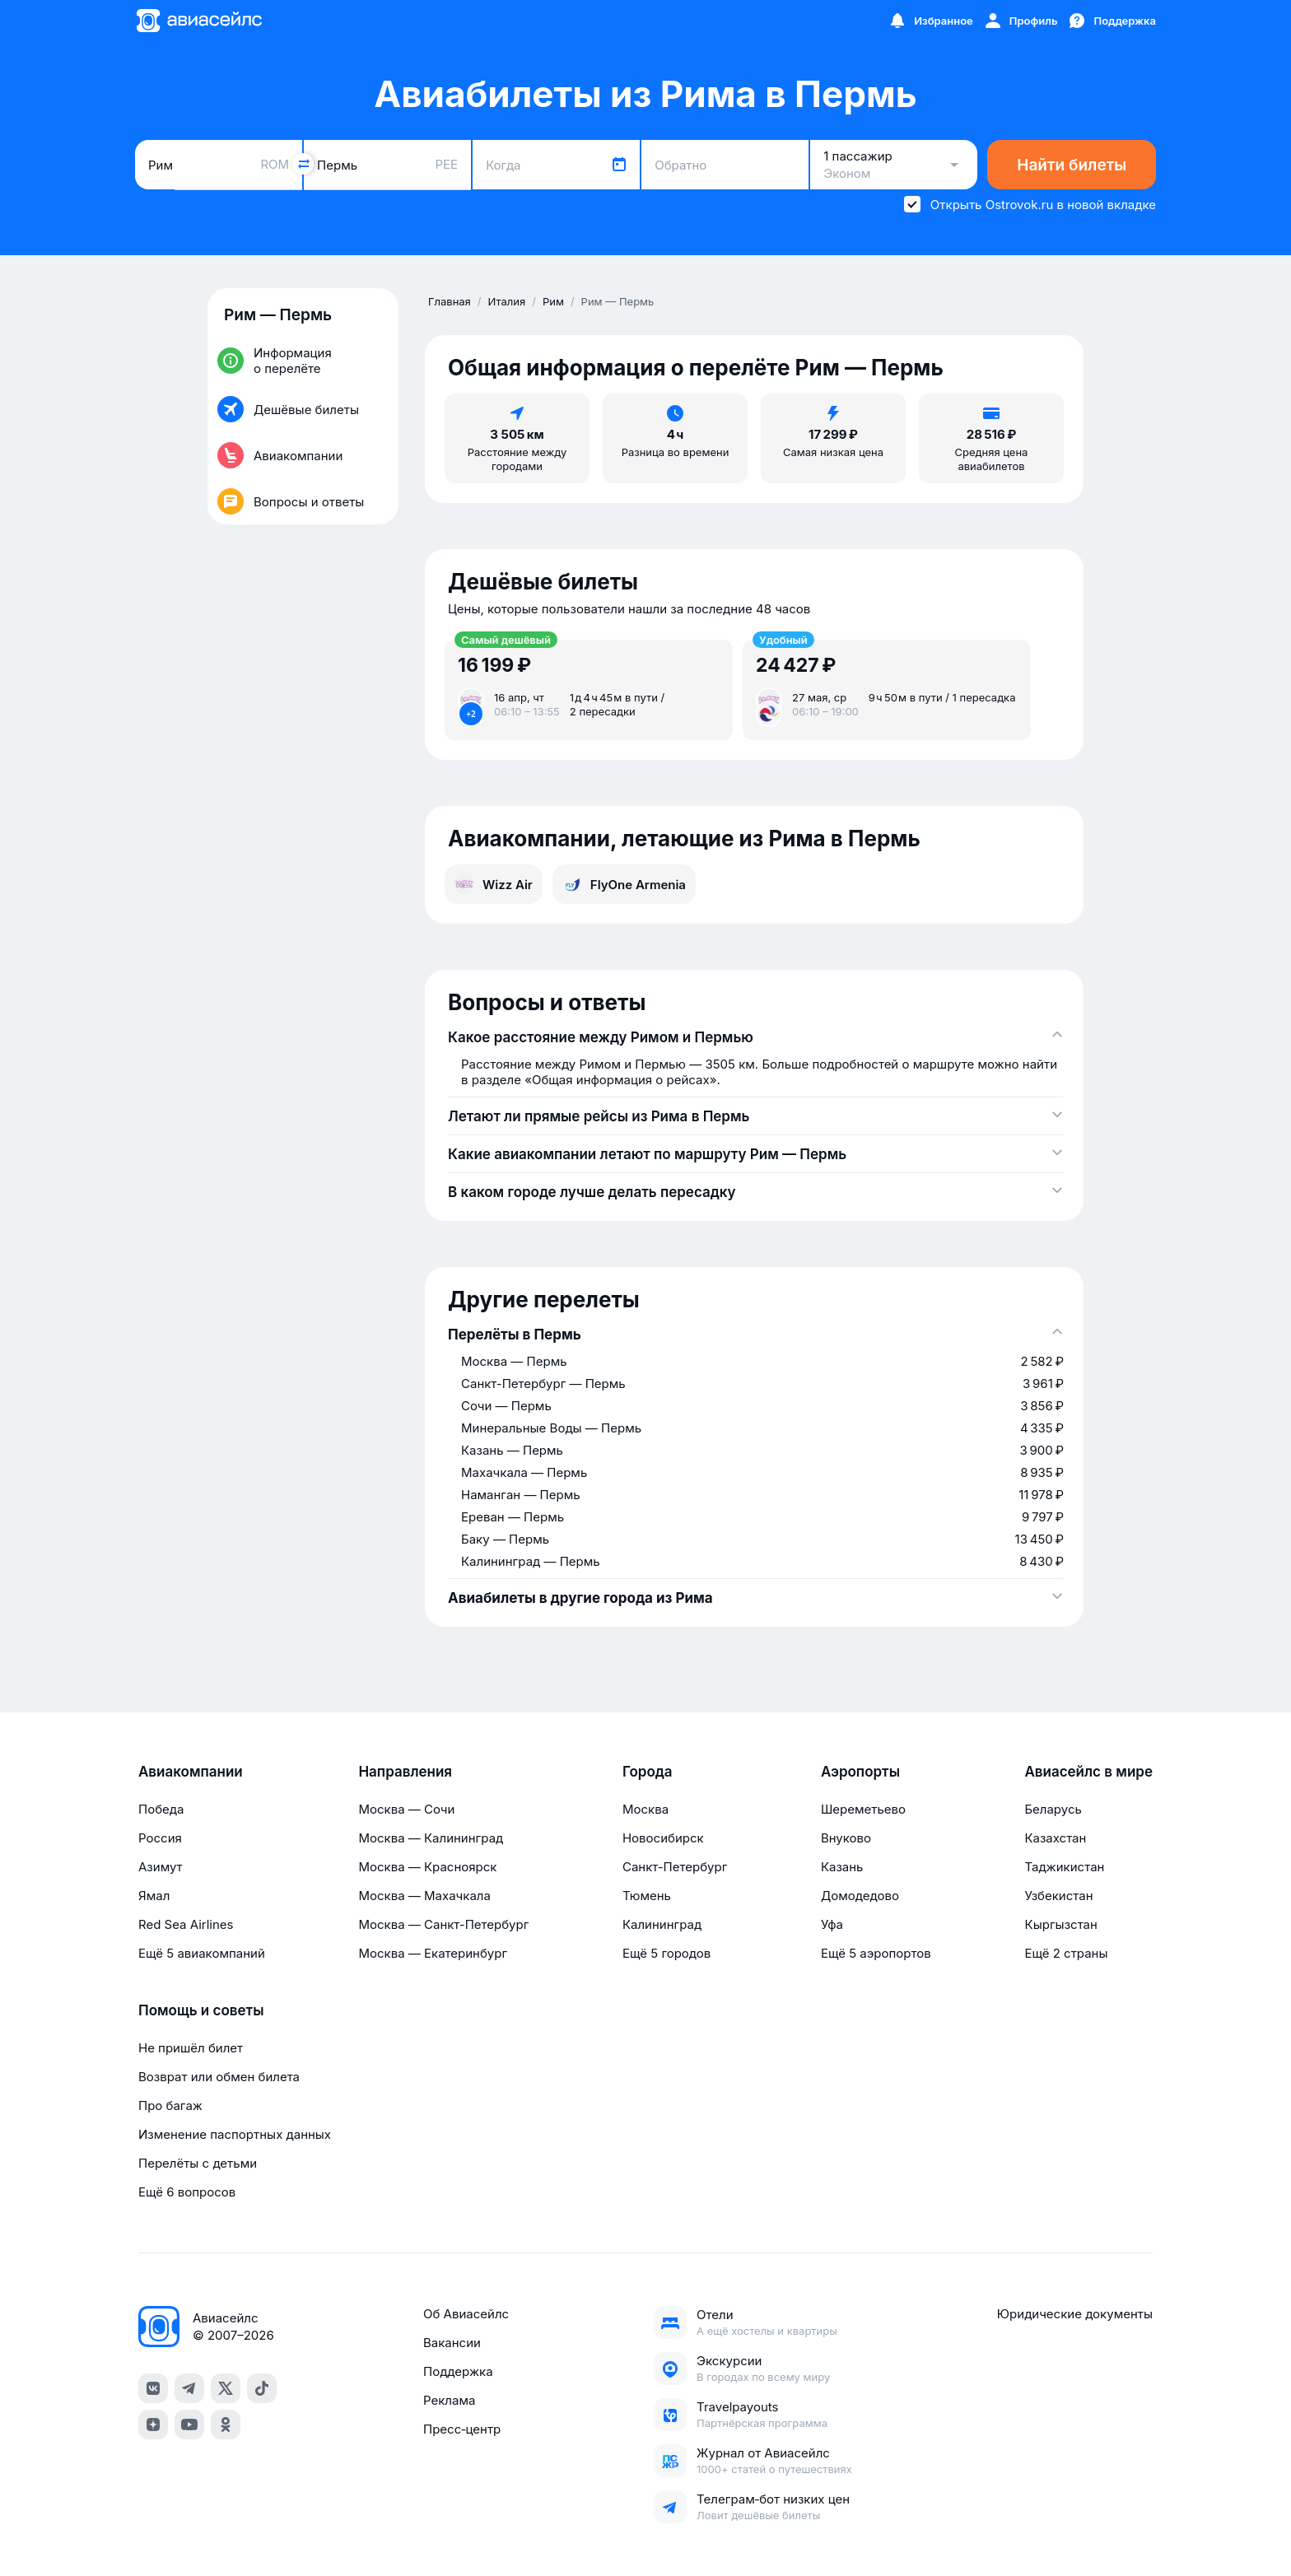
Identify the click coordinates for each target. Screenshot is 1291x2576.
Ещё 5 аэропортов (876, 1953)
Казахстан (1055, 1838)
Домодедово (860, 1895)
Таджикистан (1064, 1867)
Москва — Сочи (406, 1809)
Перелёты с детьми (197, 2163)
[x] (225, 2388)
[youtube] (189, 2424)
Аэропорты (860, 1771)
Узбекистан (1058, 1895)
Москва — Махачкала (424, 1895)
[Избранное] (930, 20)
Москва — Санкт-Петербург (443, 1924)
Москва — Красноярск (427, 1867)
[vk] (153, 2388)
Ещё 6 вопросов (186, 2192)
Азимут (160, 1867)
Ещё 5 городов (666, 1953)
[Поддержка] (1111, 20)
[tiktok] (262, 2388)
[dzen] (153, 2424)
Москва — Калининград (430, 1838)
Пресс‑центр (462, 2429)
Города (647, 1771)
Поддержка (458, 2371)
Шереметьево (863, 1809)
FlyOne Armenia (624, 884)
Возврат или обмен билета (219, 2077)
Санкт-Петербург (674, 1867)
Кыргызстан (1061, 1924)
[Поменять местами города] (303, 164)
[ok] (225, 2424)
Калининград (661, 1924)
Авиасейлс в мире (1088, 1771)
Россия (160, 1838)
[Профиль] (1020, 20)
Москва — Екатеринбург (432, 1953)
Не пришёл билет (190, 2048)
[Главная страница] (198, 20)
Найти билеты (1071, 165)
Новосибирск (663, 1838)
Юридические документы (1075, 2314)
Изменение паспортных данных (234, 2134)
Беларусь (1052, 1809)
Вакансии (452, 2342)
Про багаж (170, 2105)
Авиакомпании (190, 1771)
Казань (842, 1867)
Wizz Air (493, 884)
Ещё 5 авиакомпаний (201, 1953)
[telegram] (189, 2388)
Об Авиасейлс (466, 2314)
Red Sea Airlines (185, 1924)
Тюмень (646, 1895)
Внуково (846, 1838)
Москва (645, 1809)
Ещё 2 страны (1065, 1953)
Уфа (832, 1924)
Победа (161, 1809)
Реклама (449, 2400)
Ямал (154, 1895)
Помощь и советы (200, 2010)
